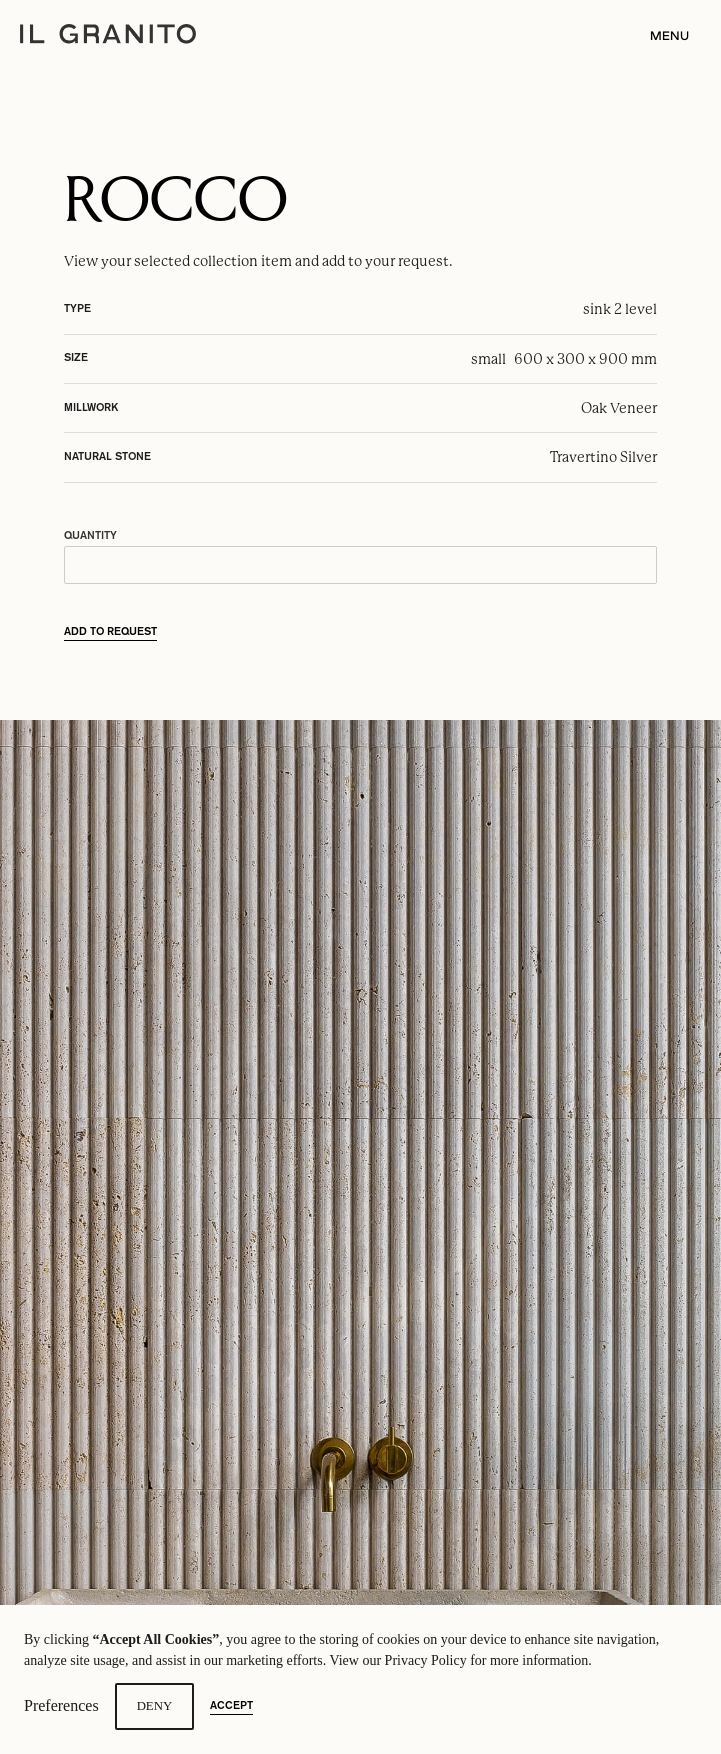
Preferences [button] (61, 1705)
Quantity (90, 536)
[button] (663, 36)
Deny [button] (155, 1706)
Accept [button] (231, 1706)
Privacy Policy (426, 1660)
